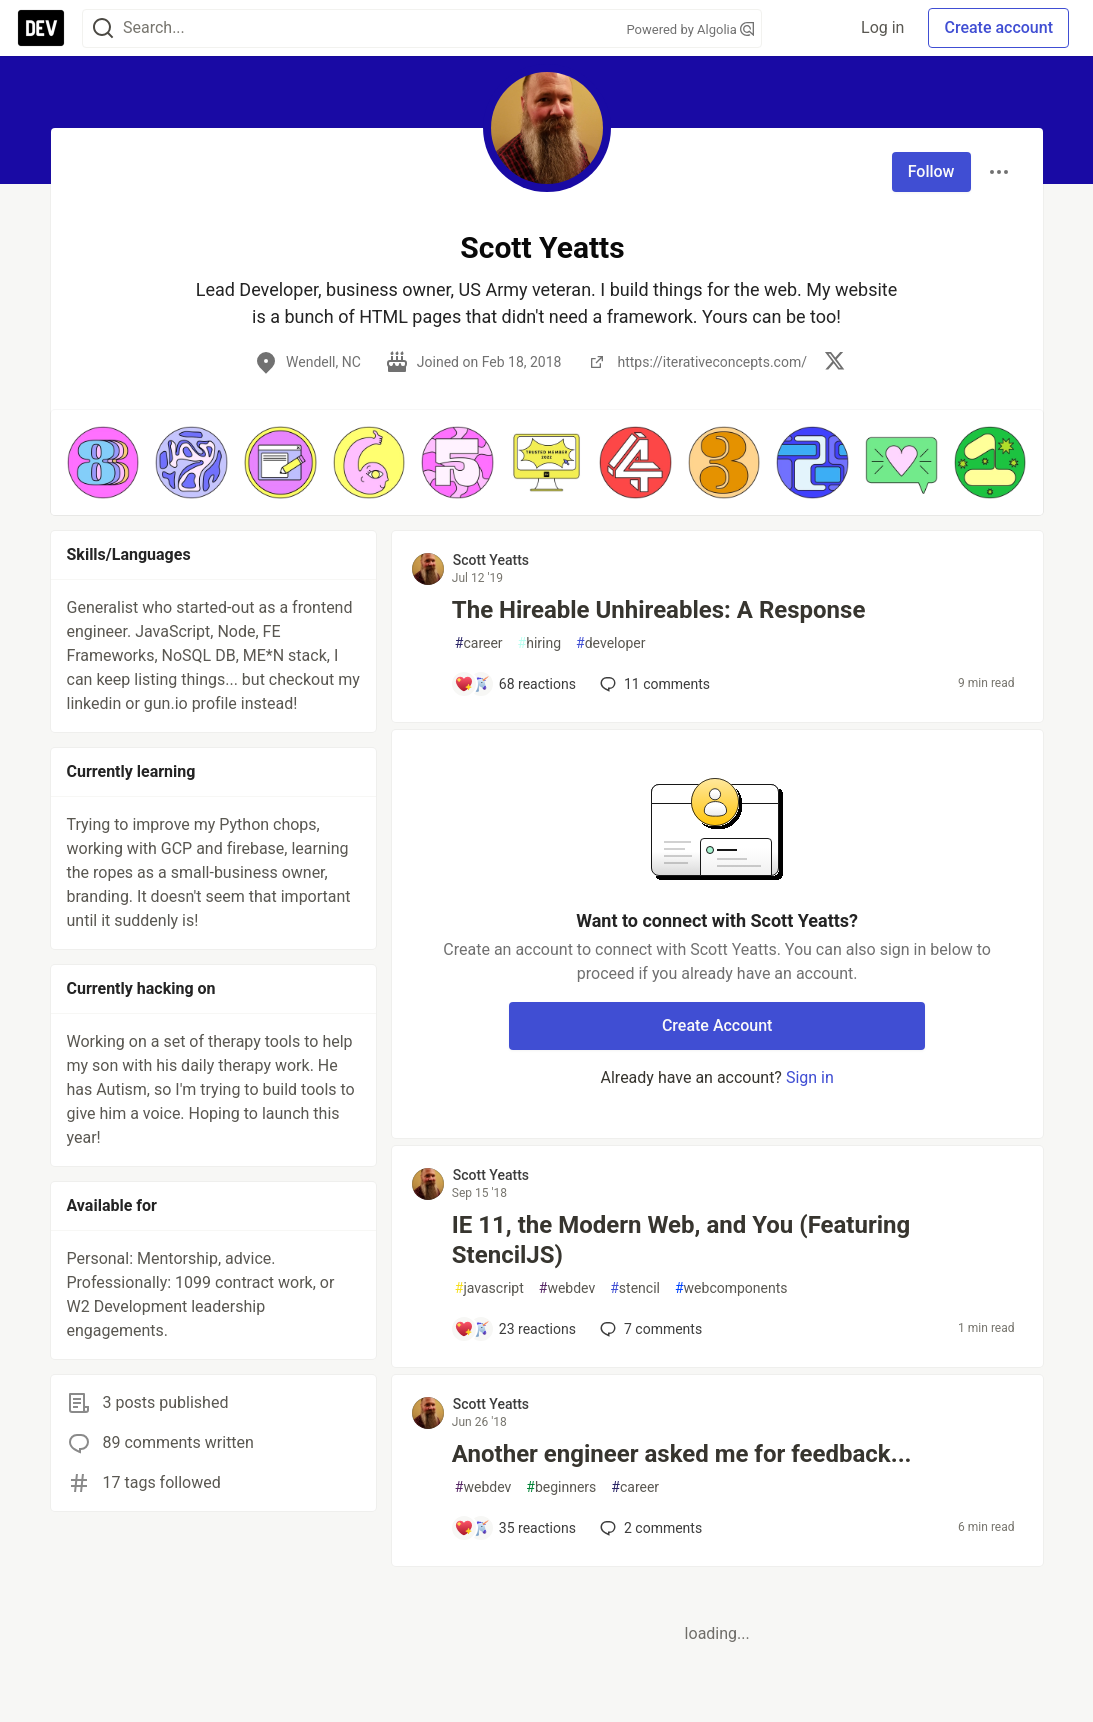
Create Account (717, 1025)
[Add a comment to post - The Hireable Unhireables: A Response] (515, 684)
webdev (567, 1288)
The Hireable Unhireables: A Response (659, 610)
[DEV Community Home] (41, 28)
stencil (635, 1288)
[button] (103, 462)
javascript (489, 1288)
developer (610, 643)
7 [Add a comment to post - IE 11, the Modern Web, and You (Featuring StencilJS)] (649, 1329)
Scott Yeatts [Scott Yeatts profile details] (491, 560)
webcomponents (731, 1288)
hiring (539, 643)
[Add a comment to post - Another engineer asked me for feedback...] (515, 1528)
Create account (998, 27)
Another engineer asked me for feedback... (682, 1454)
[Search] (103, 28)
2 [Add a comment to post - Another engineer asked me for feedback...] (649, 1528)
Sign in (810, 1077)
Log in (882, 27)
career (479, 643)
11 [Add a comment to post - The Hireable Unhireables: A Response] (653, 684)
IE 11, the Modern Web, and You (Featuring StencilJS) (681, 1240)
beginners (561, 1487)
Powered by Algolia (690, 29)
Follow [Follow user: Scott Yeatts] (931, 171)
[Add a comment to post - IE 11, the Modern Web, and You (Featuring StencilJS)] (515, 1329)
